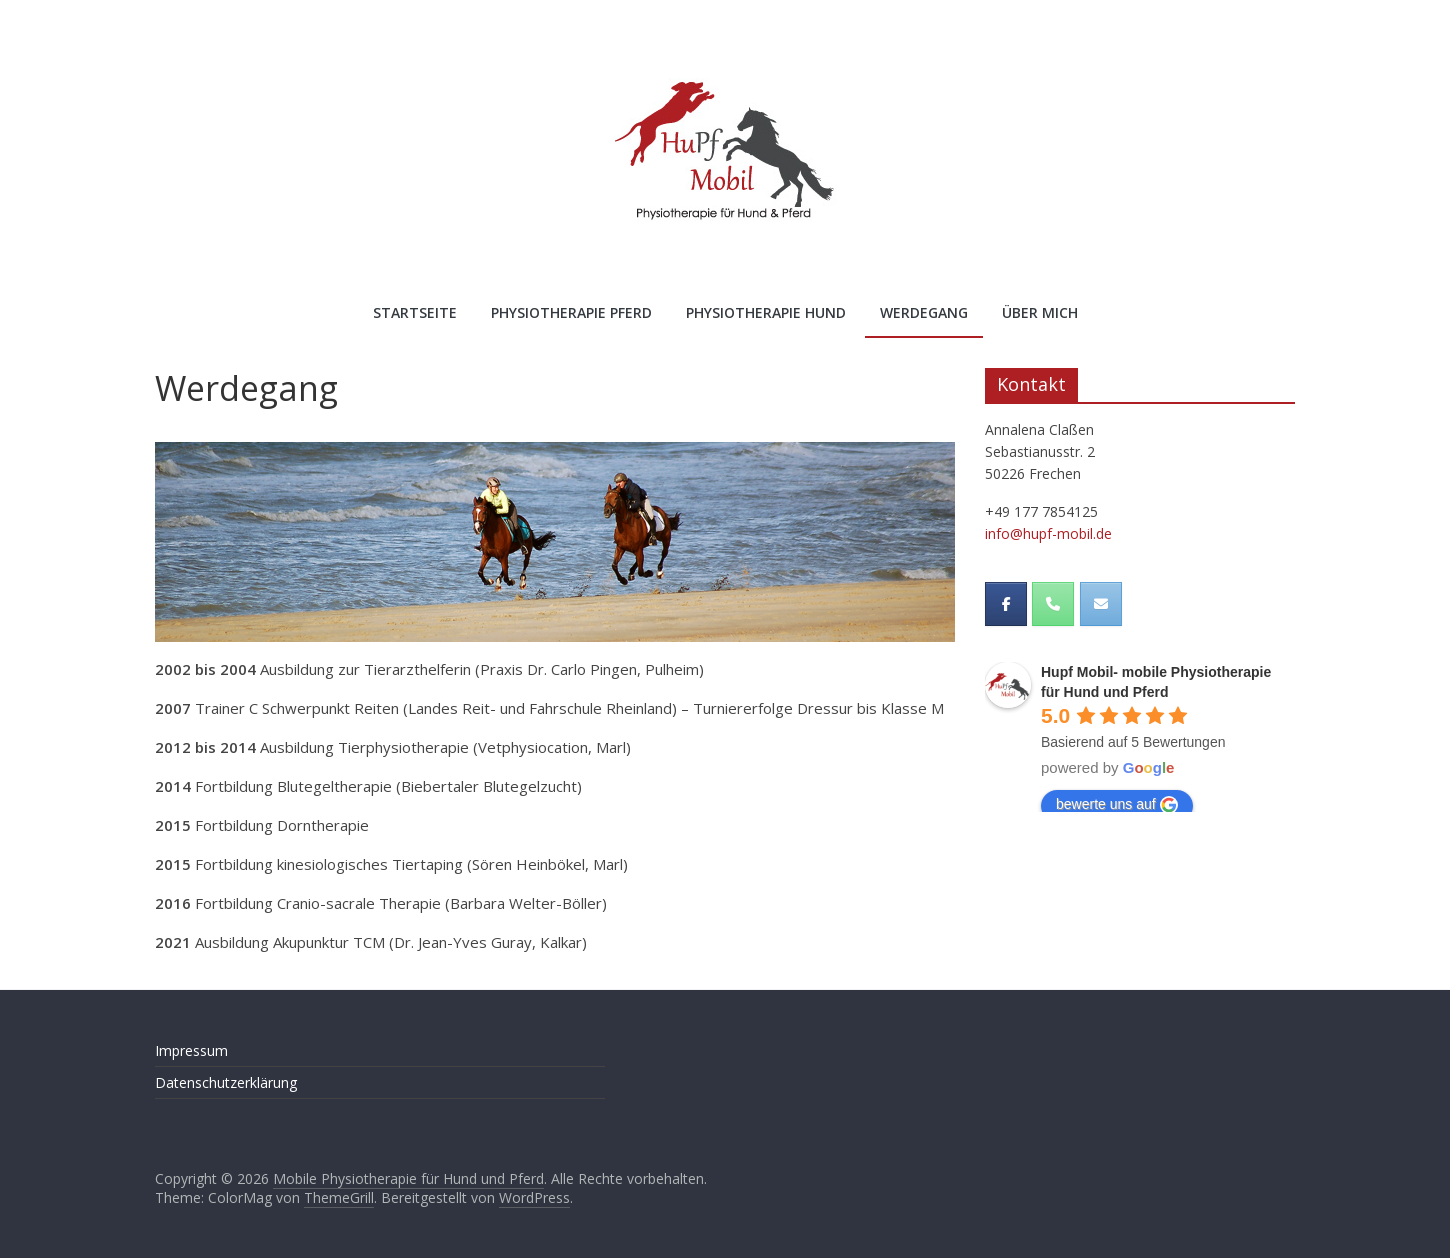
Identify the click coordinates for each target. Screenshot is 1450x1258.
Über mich (1040, 312)
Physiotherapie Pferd (571, 312)
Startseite (415, 312)
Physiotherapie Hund (766, 312)
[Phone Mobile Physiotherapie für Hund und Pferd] (1053, 604)
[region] (555, 542)
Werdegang (924, 312)
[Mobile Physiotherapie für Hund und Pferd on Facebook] (1006, 604)
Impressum (191, 1050)
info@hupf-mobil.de (1048, 533)
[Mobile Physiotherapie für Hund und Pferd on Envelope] (1101, 604)
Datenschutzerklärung (226, 1082)
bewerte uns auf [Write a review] (1117, 805)
